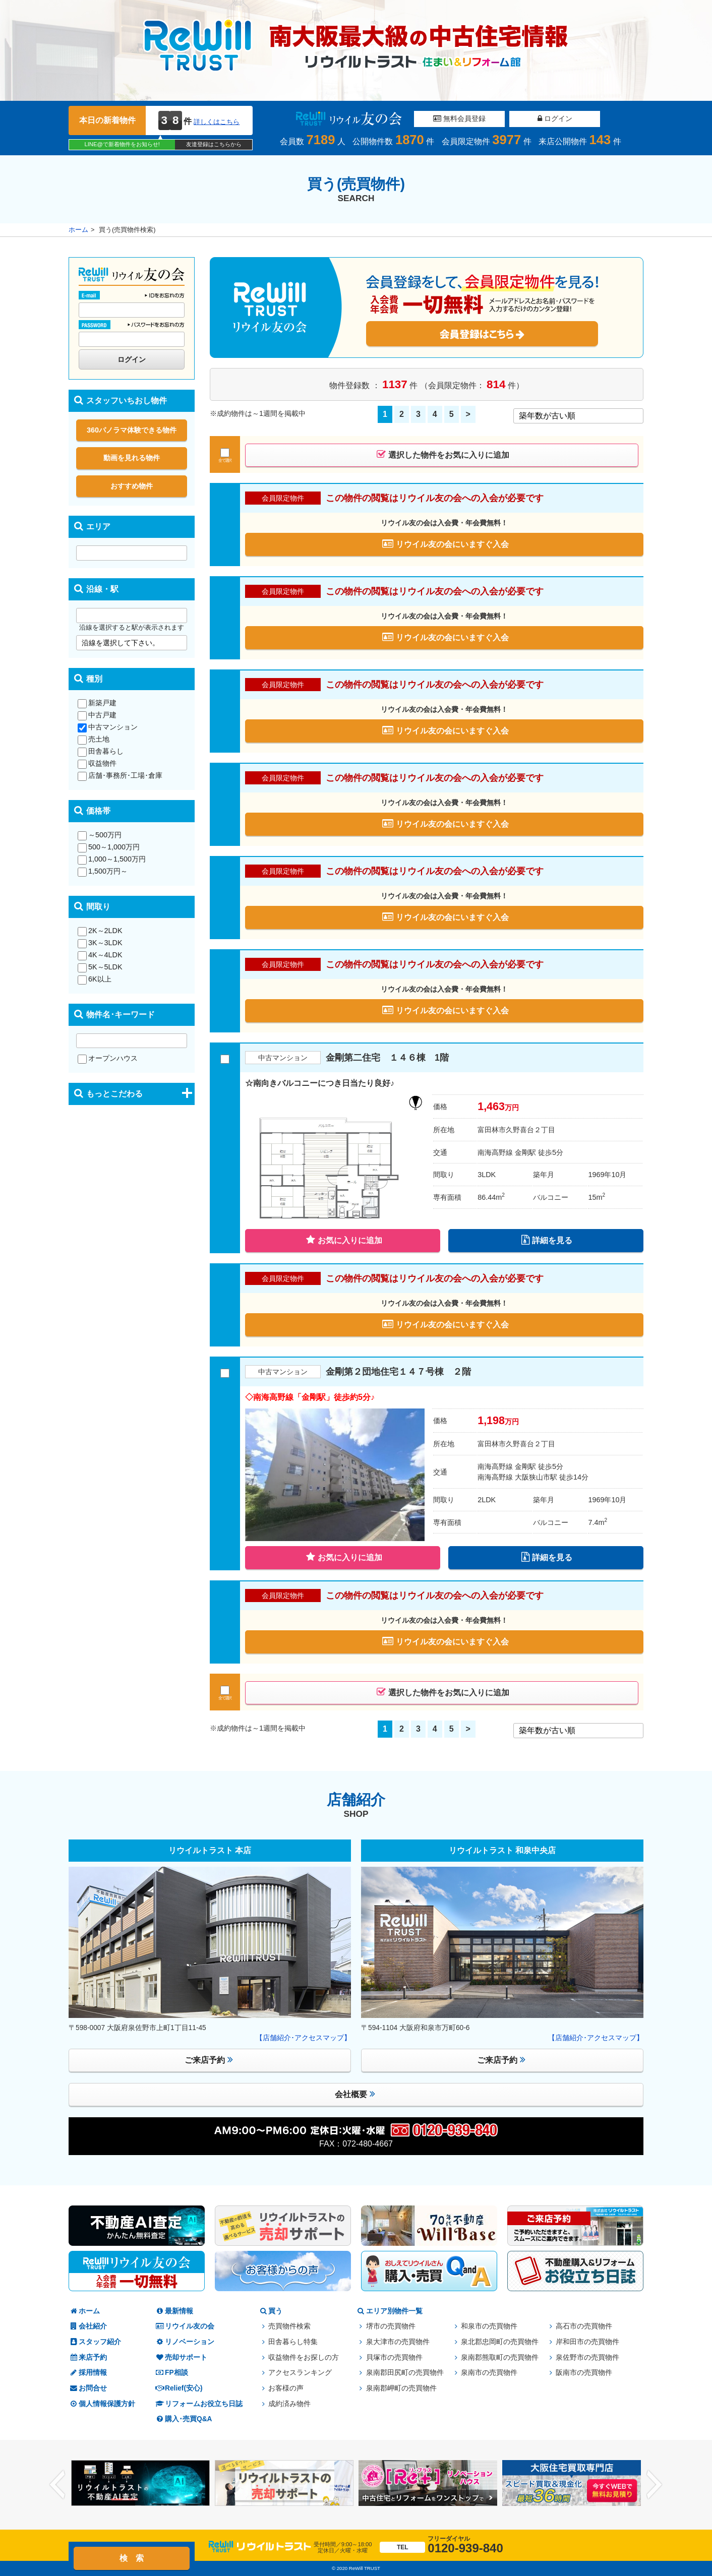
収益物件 (97, 763)
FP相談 (171, 2372)
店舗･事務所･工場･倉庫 (120, 775)
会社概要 (355, 2094)
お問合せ (88, 2388)
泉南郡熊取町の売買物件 (500, 2357)
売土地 (93, 739)
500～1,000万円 (109, 847)
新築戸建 (97, 703)
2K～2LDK (100, 931)
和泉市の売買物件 (489, 2326)
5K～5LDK (100, 967)
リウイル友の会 (184, 2326)
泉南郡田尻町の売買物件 (405, 2372)
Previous (57, 2485)
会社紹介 (88, 2326)
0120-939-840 (441, 2545)
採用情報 (88, 2372)
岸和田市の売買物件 (587, 2342)
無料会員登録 (459, 118)
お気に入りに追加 (344, 1240)
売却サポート (181, 2357)
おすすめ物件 (131, 486)
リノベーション (184, 2342)
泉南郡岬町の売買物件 (401, 2388)
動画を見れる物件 (131, 458)
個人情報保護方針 (102, 2404)
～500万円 (100, 835)
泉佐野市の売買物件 (587, 2357)
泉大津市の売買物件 (398, 2342)
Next (654, 2485)
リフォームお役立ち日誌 (199, 2404)
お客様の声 (286, 2388)
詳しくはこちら (217, 122)
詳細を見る (546, 1240)
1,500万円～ (103, 871)
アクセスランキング (300, 2372)
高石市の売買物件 (584, 2326)
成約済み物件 (289, 2404)
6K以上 (94, 979)
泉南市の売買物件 (489, 2372)
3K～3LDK (100, 943)
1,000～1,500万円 (112, 859)
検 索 (132, 2558)
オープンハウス (108, 1058)
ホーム (78, 229)
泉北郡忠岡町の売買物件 (500, 2342)
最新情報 (174, 2311)
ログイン (555, 118)
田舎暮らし (101, 751)
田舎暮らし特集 (293, 2342)
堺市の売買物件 (391, 2326)
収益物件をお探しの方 (303, 2357)
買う (270, 2311)
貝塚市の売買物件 (394, 2357)
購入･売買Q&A (183, 2419)
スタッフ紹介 (95, 2342)
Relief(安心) (179, 2388)
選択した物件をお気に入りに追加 (443, 454)
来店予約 (88, 2357)
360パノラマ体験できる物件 (131, 430)
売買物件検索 (289, 2326)
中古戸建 (97, 715)
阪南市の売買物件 (584, 2372)
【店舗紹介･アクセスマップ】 (303, 2038)
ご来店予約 (209, 2059)
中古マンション (108, 727)
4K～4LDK (100, 955)
